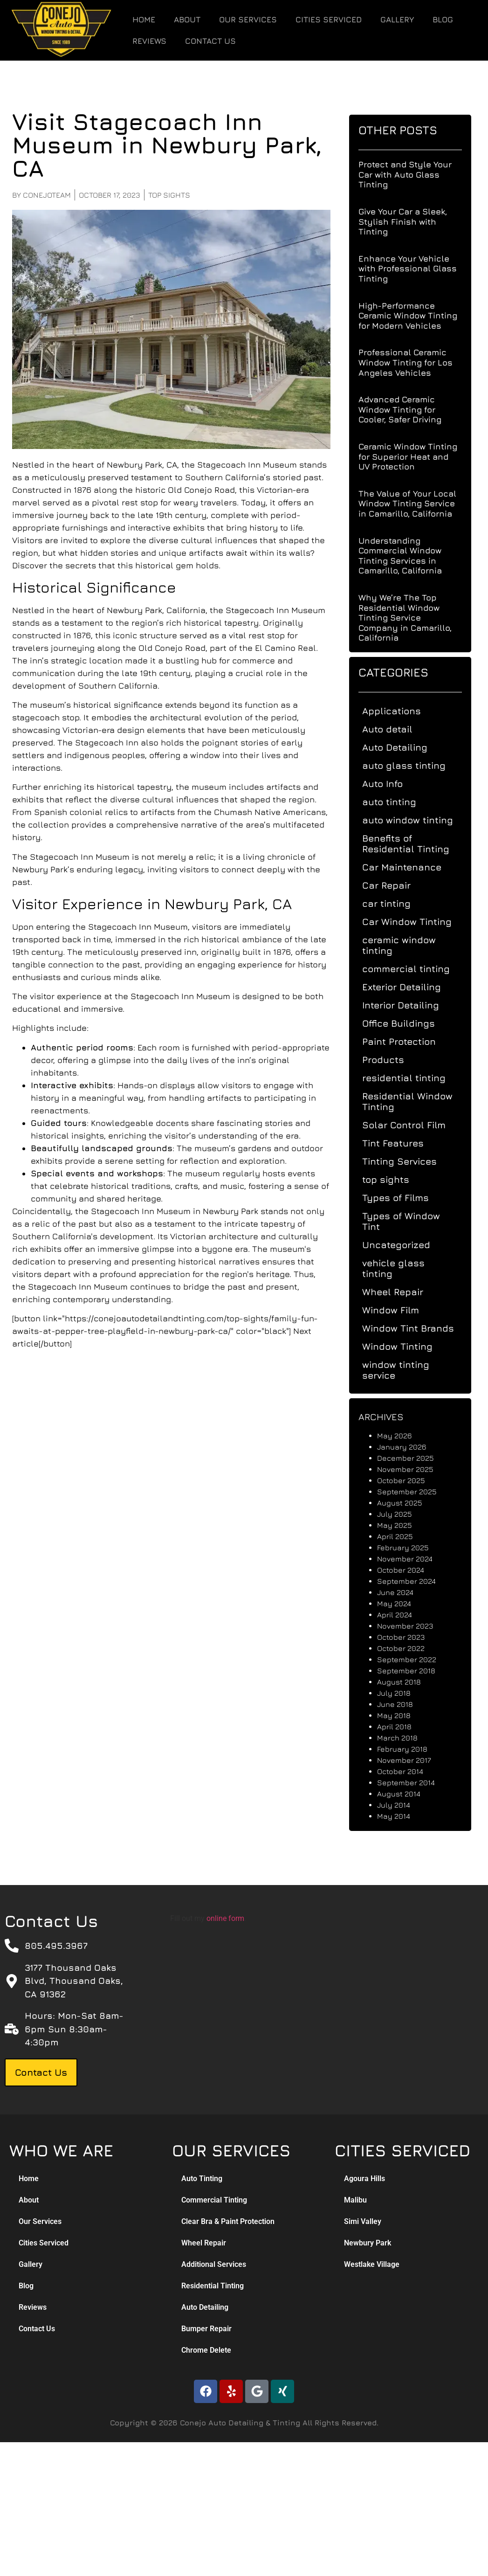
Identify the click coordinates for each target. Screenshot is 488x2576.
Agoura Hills (364, 2178)
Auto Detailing (402, 747)
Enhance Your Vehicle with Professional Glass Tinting (415, 268)
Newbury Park (213, 1211)
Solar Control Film (411, 1124)
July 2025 (402, 1514)
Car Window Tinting (414, 921)
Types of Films (403, 1197)
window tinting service (403, 1370)
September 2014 (413, 1782)
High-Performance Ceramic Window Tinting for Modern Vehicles (415, 316)
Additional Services (213, 2264)
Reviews (149, 41)
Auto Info (390, 783)
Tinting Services (407, 1161)
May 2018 (401, 1715)
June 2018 (402, 1704)
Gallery (397, 19)
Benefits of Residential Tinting (413, 843)
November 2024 (412, 1558)
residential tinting (411, 1077)
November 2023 (412, 1626)
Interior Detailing (408, 1005)
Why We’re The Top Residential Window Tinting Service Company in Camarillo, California (412, 617)
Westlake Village (371, 2264)
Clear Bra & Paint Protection (228, 2221)
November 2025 (413, 1469)
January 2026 (409, 1447)
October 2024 (408, 1570)
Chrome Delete (206, 2350)
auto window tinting (415, 820)
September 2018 (414, 1670)
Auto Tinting (201, 2178)
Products (391, 1059)
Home (143, 19)
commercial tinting (413, 968)
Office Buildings (406, 1023)
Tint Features (400, 1143)
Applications (399, 710)
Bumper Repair (206, 2328)
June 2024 (403, 1592)
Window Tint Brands (415, 1328)
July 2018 (401, 1693)
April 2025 (402, 1536)
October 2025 (409, 1480)
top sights (152, 195)
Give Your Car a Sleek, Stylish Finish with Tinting (410, 221)
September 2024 (414, 1581)
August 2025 (407, 1503)
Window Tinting (405, 1346)
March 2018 (405, 1737)
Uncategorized (404, 1244)
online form (225, 1918)
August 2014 (406, 1793)
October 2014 (408, 1771)
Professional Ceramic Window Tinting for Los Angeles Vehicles (413, 362)
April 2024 (402, 1614)
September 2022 (414, 1659)
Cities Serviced (329, 19)
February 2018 (410, 1749)
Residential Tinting (212, 2285)
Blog (443, 19)
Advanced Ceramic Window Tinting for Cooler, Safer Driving (407, 409)
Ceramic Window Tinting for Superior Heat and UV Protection (415, 456)
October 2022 (408, 1648)
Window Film (398, 1310)
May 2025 (402, 1525)
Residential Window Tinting (415, 1101)
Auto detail (395, 729)
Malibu (355, 2200)
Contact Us (210, 41)
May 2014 (401, 1816)
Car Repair (394, 885)
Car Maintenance (409, 867)
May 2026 (402, 1435)
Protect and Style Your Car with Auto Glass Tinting (412, 174)
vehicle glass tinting (401, 1268)
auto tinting (397, 801)
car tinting (394, 903)
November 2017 (412, 1760)
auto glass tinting (411, 765)
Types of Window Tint (408, 1221)
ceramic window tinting (406, 945)
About (187, 19)
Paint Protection (406, 1041)
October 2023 (408, 1637)
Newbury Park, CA (125, 465)
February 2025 (410, 1547)
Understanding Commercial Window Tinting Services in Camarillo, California (407, 556)
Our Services (248, 19)
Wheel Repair (400, 1291)
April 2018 (402, 1726)
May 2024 (402, 1603)
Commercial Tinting (214, 2200)
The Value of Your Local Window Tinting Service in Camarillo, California (415, 503)
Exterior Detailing (409, 986)
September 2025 (414, 1491)
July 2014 (401, 1805)
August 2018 (406, 1682)
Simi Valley (362, 2221)
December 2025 (413, 1458)
